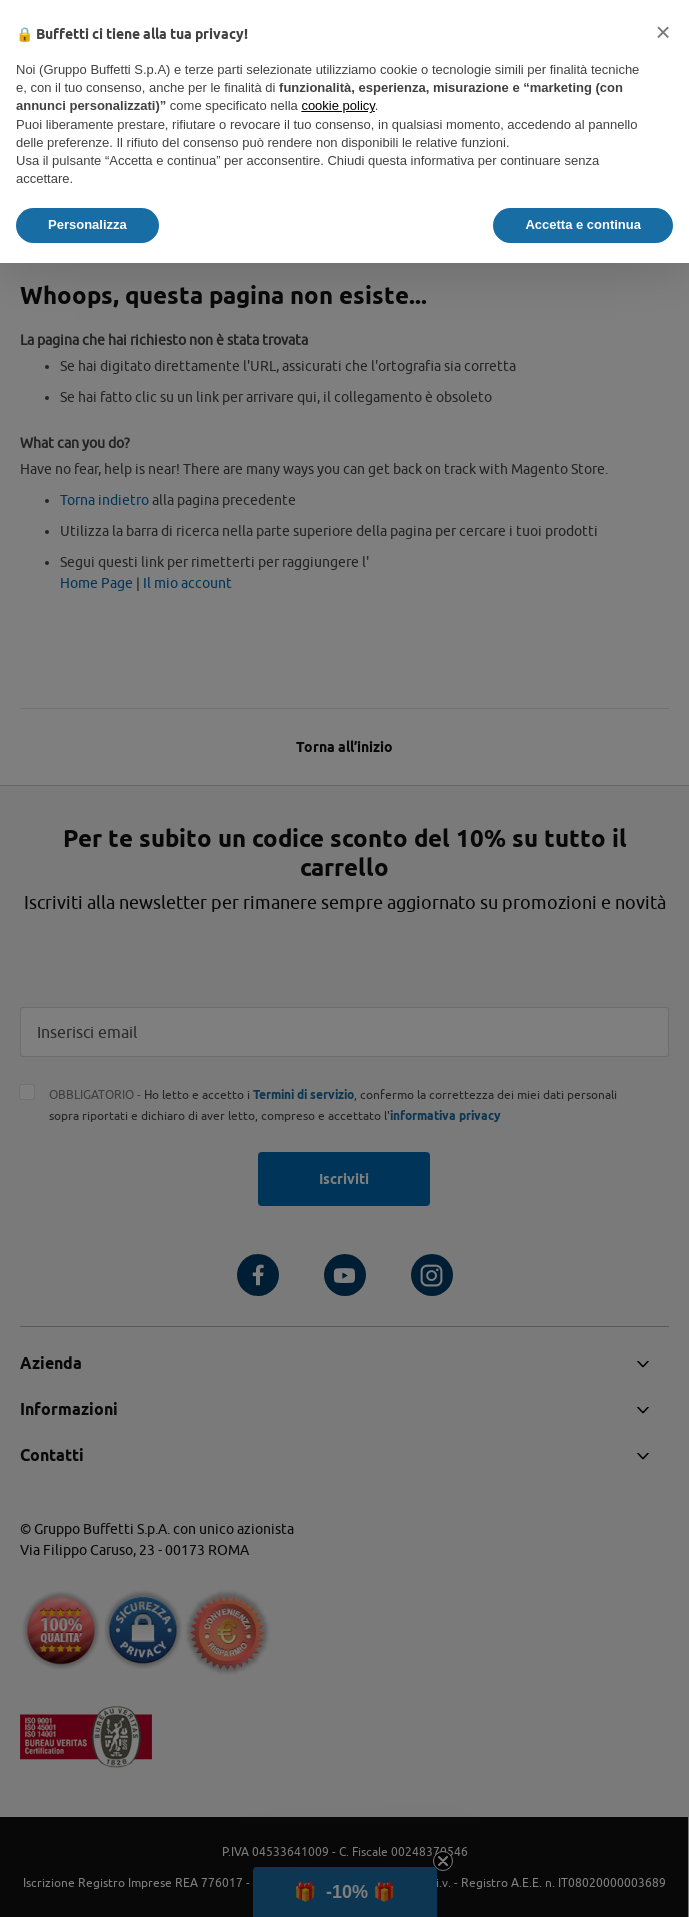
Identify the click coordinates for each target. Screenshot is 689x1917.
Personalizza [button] (87, 224)
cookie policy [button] (337, 105)
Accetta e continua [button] (583, 224)
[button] (663, 32)
